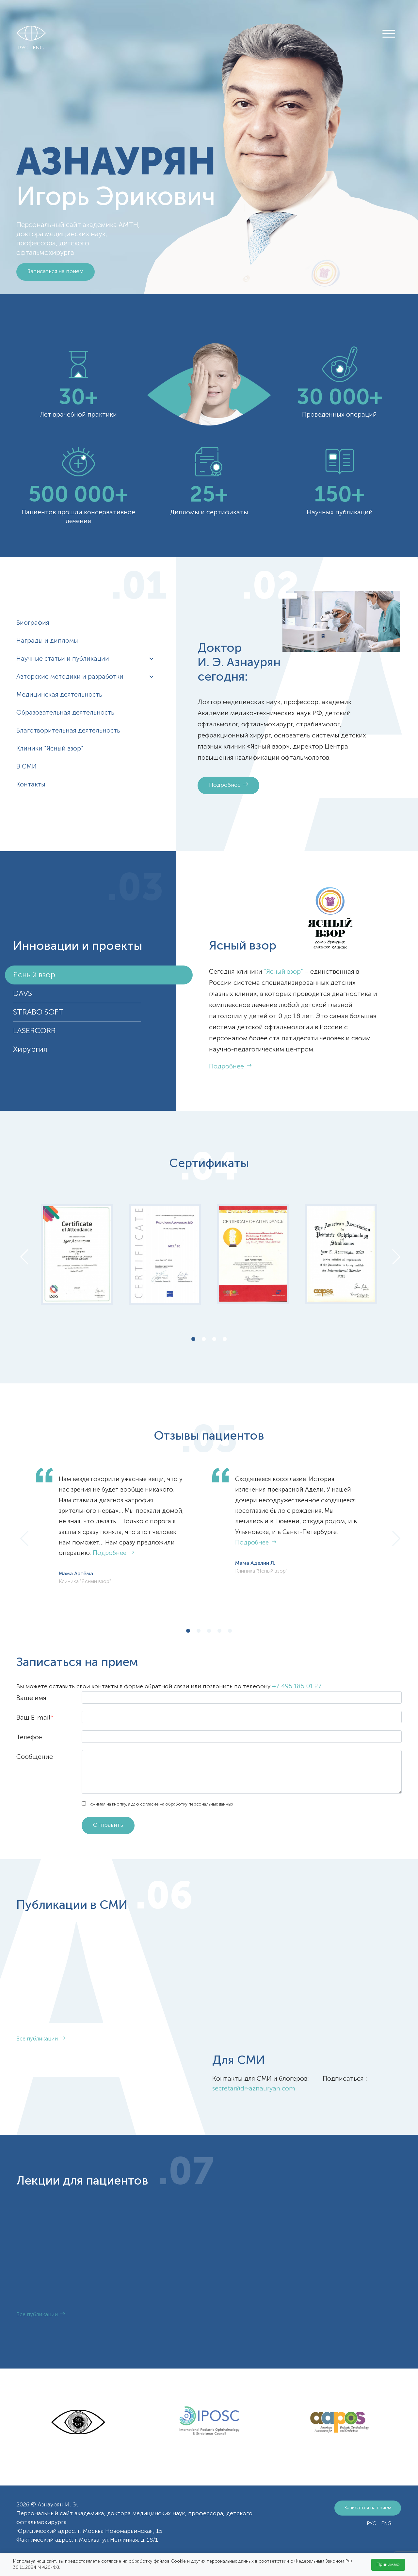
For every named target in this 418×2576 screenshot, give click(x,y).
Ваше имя (31, 1698)
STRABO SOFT (38, 1012)
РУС (23, 48)
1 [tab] (193, 1340)
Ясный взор (34, 975)
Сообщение (34, 1757)
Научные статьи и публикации (63, 659)
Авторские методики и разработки (70, 677)
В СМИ (26, 767)
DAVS (22, 994)
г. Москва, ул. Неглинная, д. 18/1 (119, 2540)
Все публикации (41, 2039)
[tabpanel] (77, 1254)
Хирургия (30, 1049)
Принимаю (388, 2564)
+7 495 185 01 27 (297, 1686)
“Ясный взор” (284, 972)
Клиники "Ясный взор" (50, 749)
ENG (38, 48)
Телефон (29, 1737)
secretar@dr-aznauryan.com (254, 2089)
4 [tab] (225, 1340)
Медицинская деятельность (60, 695)
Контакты (31, 785)
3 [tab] (214, 1340)
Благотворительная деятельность (69, 731)
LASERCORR (34, 1031)
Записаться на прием (56, 272)
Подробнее (229, 785)
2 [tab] (204, 1340)
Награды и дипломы (47, 641)
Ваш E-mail (35, 1718)
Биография (32, 623)
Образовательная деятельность (66, 713)
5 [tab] (230, 1631)
